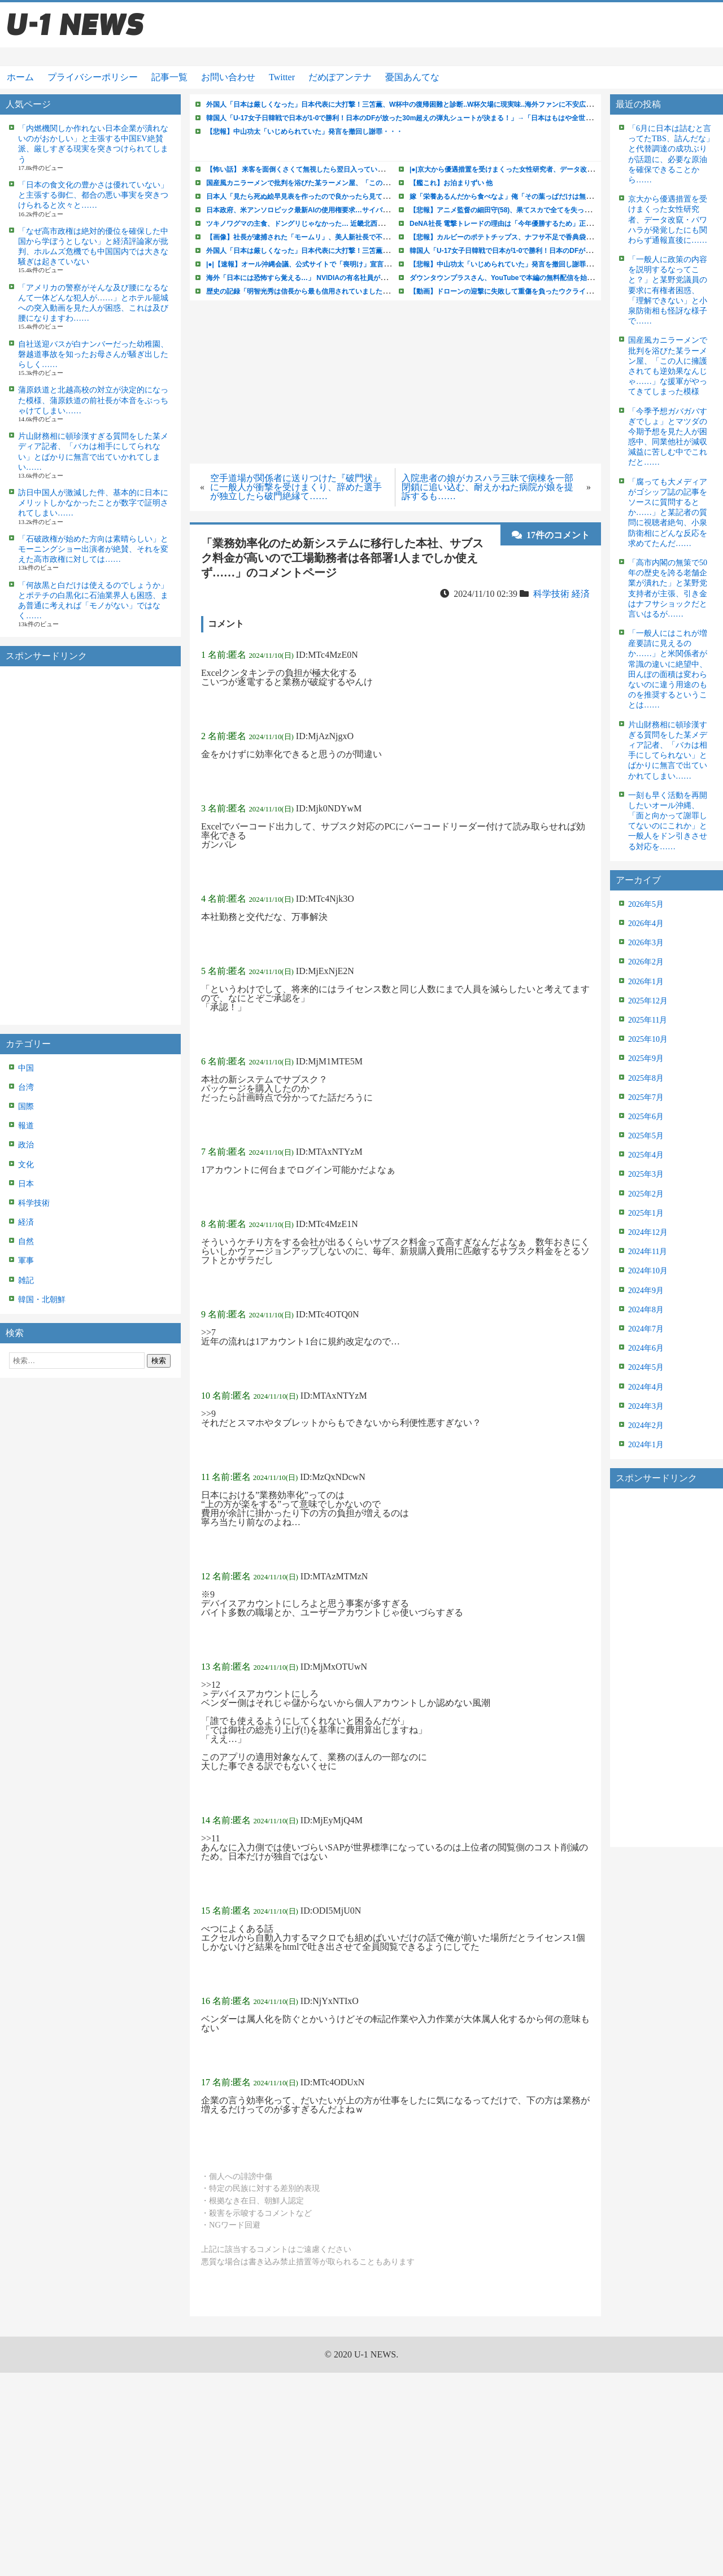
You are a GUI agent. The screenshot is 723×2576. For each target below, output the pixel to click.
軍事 (26, 1260)
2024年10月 (648, 1271)
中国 (26, 1068)
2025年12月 (648, 1001)
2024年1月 (646, 1444)
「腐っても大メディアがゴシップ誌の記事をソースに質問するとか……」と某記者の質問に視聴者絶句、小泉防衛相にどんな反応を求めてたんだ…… (667, 513)
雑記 (26, 1280)
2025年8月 (646, 1078)
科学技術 (34, 1203)
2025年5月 (646, 1136)
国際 (26, 1106)
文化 (26, 1164)
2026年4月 (646, 923)
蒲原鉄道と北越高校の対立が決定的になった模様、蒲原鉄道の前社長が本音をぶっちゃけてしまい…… (93, 400)
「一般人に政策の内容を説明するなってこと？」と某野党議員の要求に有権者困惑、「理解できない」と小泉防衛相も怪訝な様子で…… (667, 290)
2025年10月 (648, 1039)
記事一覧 (169, 77)
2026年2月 (646, 962)
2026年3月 (646, 942)
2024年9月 (646, 1290)
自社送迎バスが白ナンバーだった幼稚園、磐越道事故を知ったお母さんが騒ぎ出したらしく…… (93, 354)
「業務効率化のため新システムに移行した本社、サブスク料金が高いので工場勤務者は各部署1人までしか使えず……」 (342, 558)
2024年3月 (646, 1406)
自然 (26, 1241)
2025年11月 (647, 1020)
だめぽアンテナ (340, 77)
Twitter (282, 77)
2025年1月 (646, 1213)
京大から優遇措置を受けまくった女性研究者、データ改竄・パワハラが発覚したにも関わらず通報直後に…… (667, 219)
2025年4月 (646, 1155)
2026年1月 (646, 981)
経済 (26, 1222)
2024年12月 (648, 1232)
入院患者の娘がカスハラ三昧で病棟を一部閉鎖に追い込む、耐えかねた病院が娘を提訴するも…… (487, 487)
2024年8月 (646, 1310)
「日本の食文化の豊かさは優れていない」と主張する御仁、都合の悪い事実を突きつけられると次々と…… (93, 195)
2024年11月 (647, 1251)
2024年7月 (646, 1329)
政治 (26, 1145)
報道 (26, 1125)
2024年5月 (646, 1367)
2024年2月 (646, 1425)
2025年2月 (646, 1194)
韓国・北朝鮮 (42, 1299)
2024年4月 (646, 1387)
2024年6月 (646, 1348)
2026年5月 (646, 904)
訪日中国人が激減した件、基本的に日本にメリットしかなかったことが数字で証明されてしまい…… (93, 502)
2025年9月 (646, 1058)
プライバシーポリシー (92, 77)
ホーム (20, 77)
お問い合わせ (228, 77)
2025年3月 (646, 1174)
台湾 (26, 1087)
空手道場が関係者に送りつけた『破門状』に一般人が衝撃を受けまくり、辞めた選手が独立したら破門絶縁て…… (296, 487)
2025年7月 (646, 1097)
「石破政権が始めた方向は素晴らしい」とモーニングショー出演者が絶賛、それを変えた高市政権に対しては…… (93, 549)
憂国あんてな (412, 77)
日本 (26, 1184)
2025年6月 (646, 1116)
